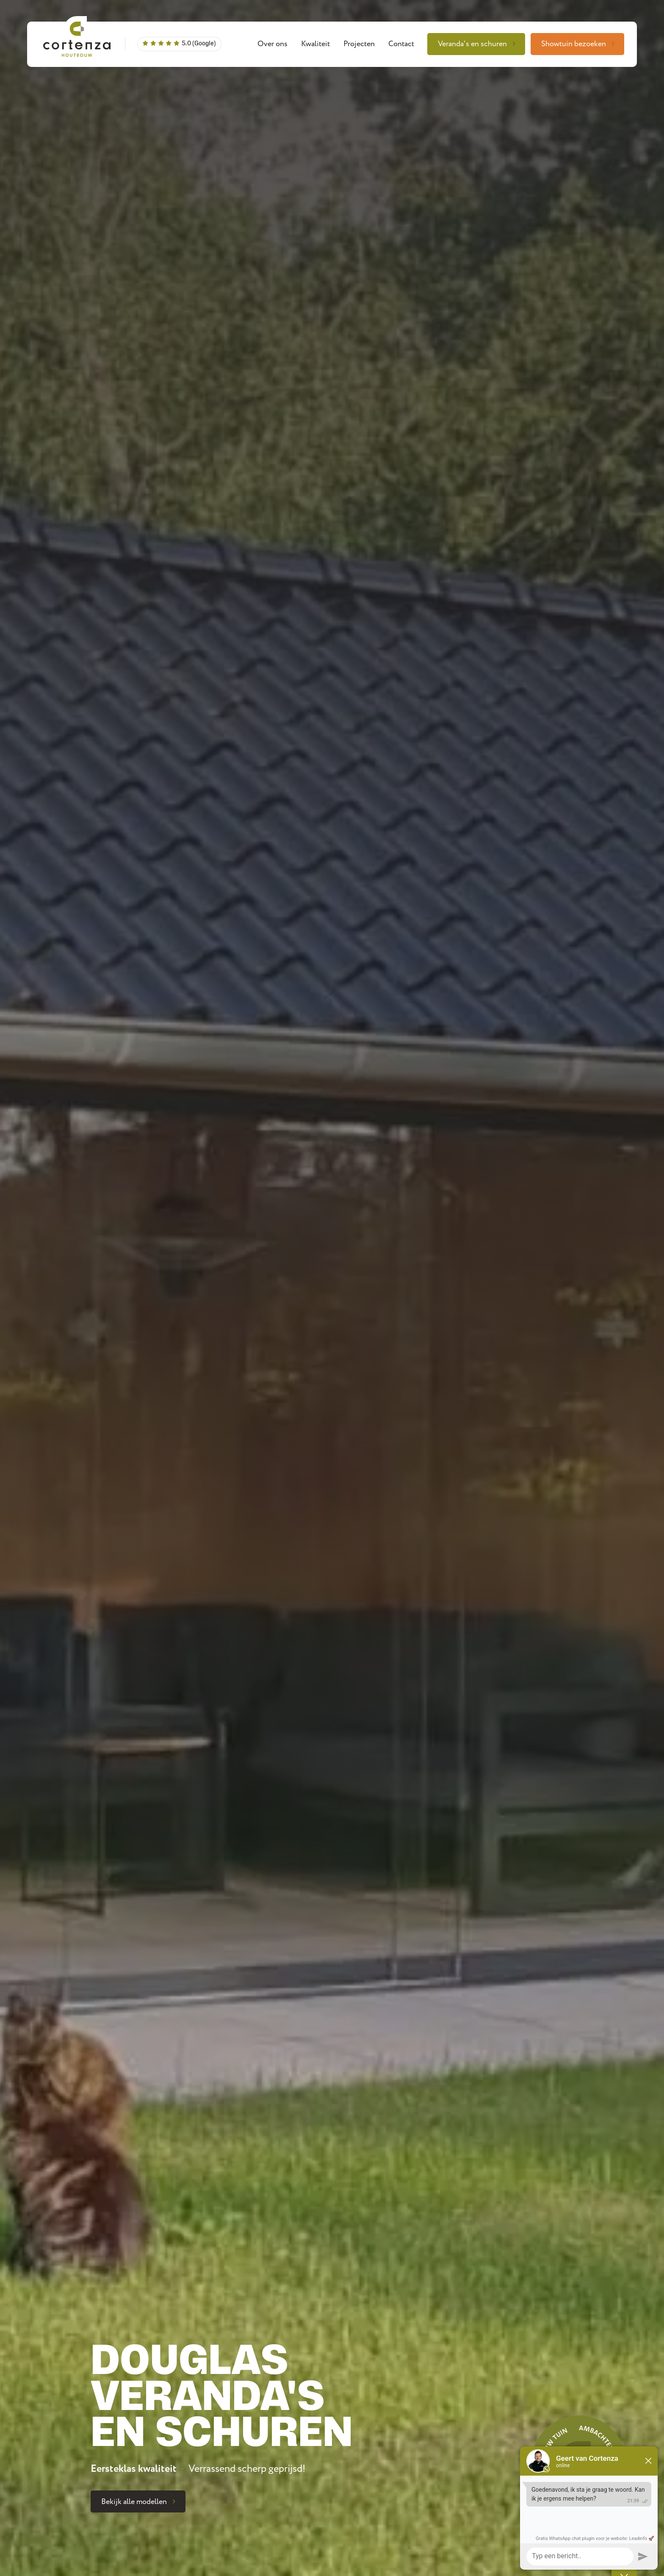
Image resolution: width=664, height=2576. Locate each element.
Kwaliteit (315, 44)
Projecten (359, 44)
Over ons (272, 44)
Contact (401, 44)
